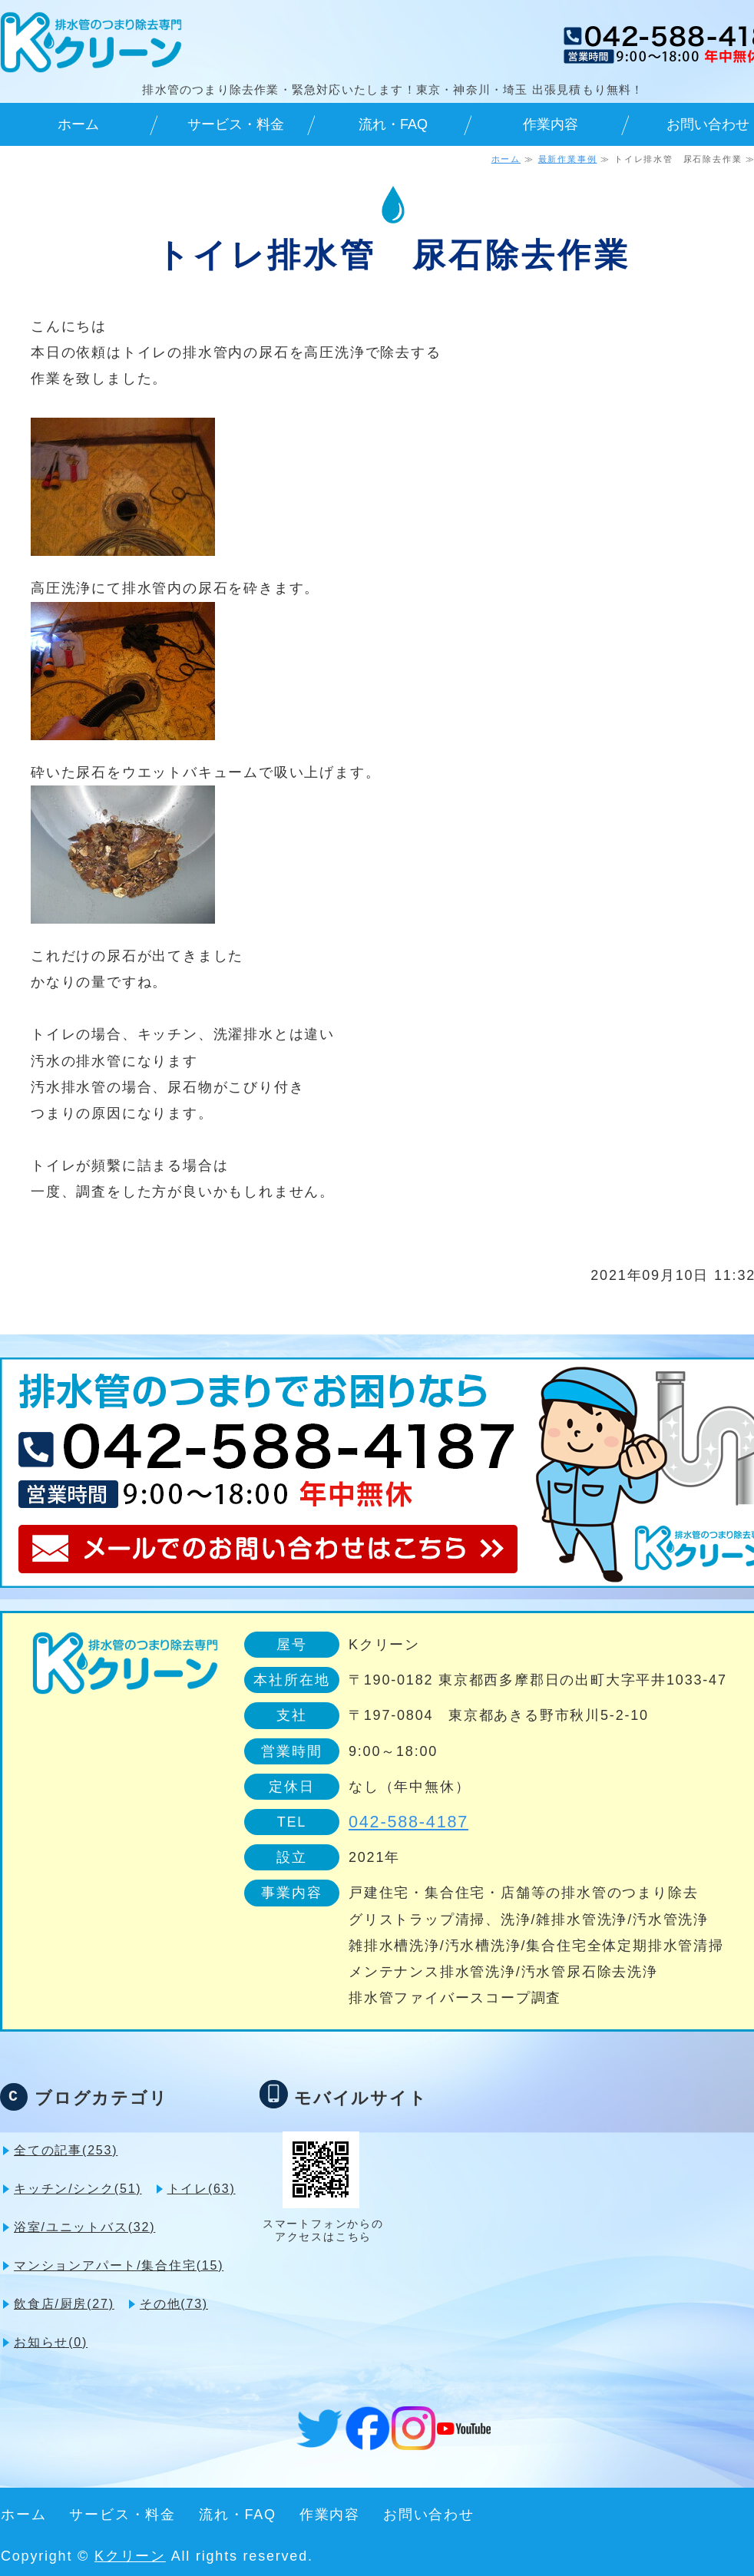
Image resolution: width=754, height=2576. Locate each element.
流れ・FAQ (393, 124)
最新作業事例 (567, 159)
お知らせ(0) (51, 2342)
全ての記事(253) (65, 2150)
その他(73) (174, 2303)
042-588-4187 (408, 1821)
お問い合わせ (429, 2514)
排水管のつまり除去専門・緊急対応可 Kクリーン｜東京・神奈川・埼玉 (91, 42)
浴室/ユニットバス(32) (84, 2227)
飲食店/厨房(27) (64, 2303)
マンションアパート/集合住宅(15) (118, 2265)
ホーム (78, 124)
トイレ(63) (201, 2188)
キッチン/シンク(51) (78, 2188)
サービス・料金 (235, 124)
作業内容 (550, 124)
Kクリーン (130, 2556)
